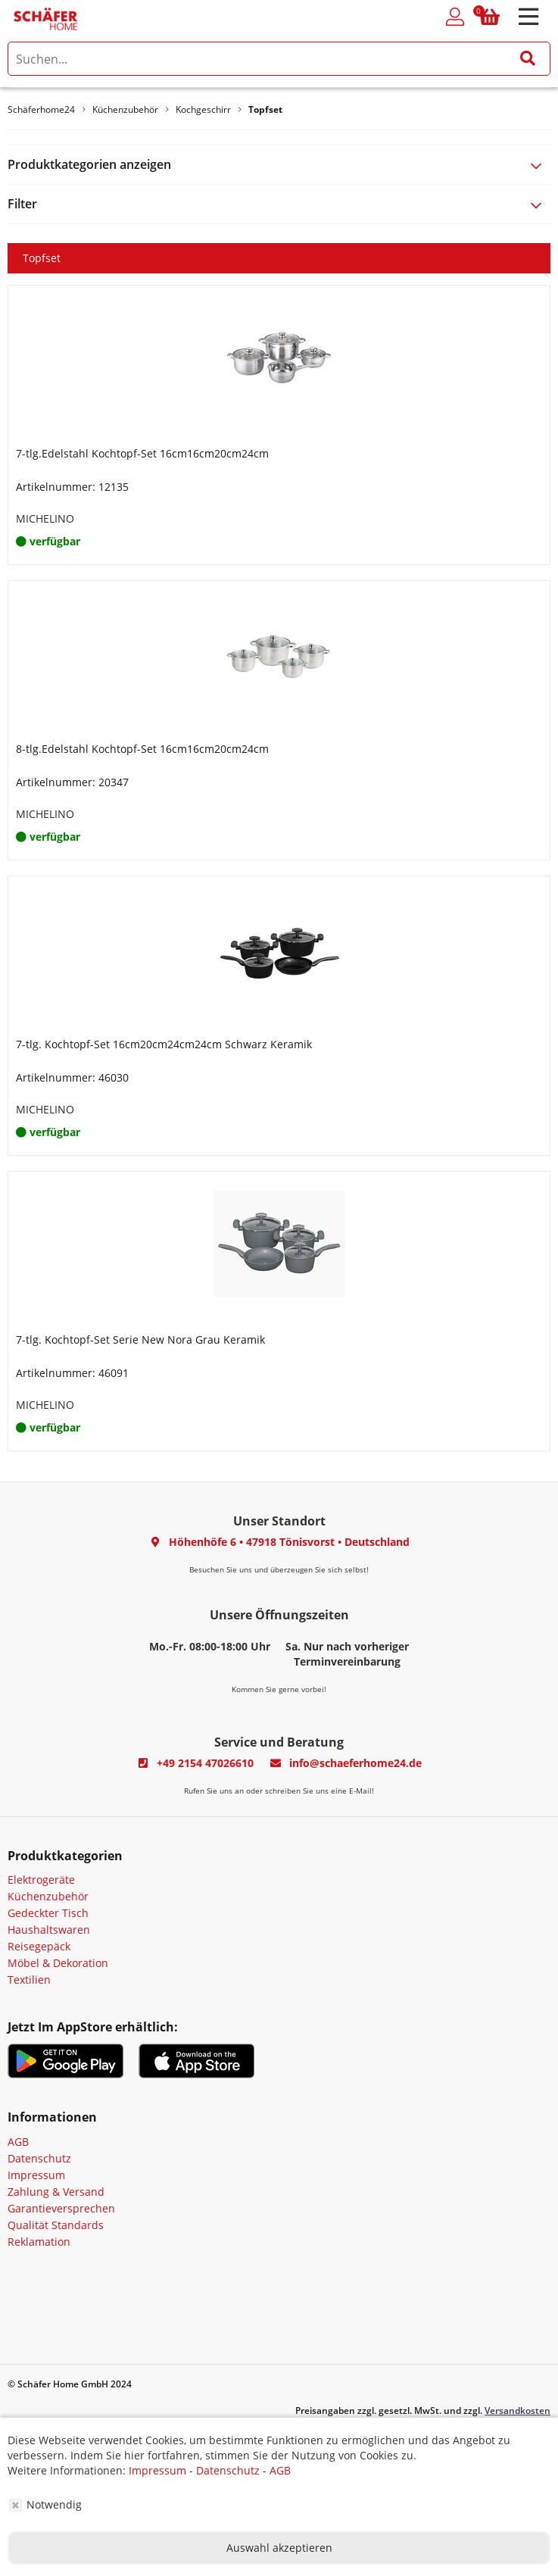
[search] (279, 59)
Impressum (36, 2175)
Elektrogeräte (41, 1879)
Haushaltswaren (49, 1929)
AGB (18, 2141)
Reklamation (39, 2241)
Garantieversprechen (61, 2208)
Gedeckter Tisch (48, 1913)
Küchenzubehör (48, 1896)
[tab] (279, 165)
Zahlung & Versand (56, 2191)
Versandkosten (517, 2410)
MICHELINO (45, 518)
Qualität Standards (56, 2225)
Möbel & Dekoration (58, 1963)
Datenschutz (39, 2158)
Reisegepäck (39, 1946)
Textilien (29, 1979)
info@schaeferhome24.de (355, 1763)
